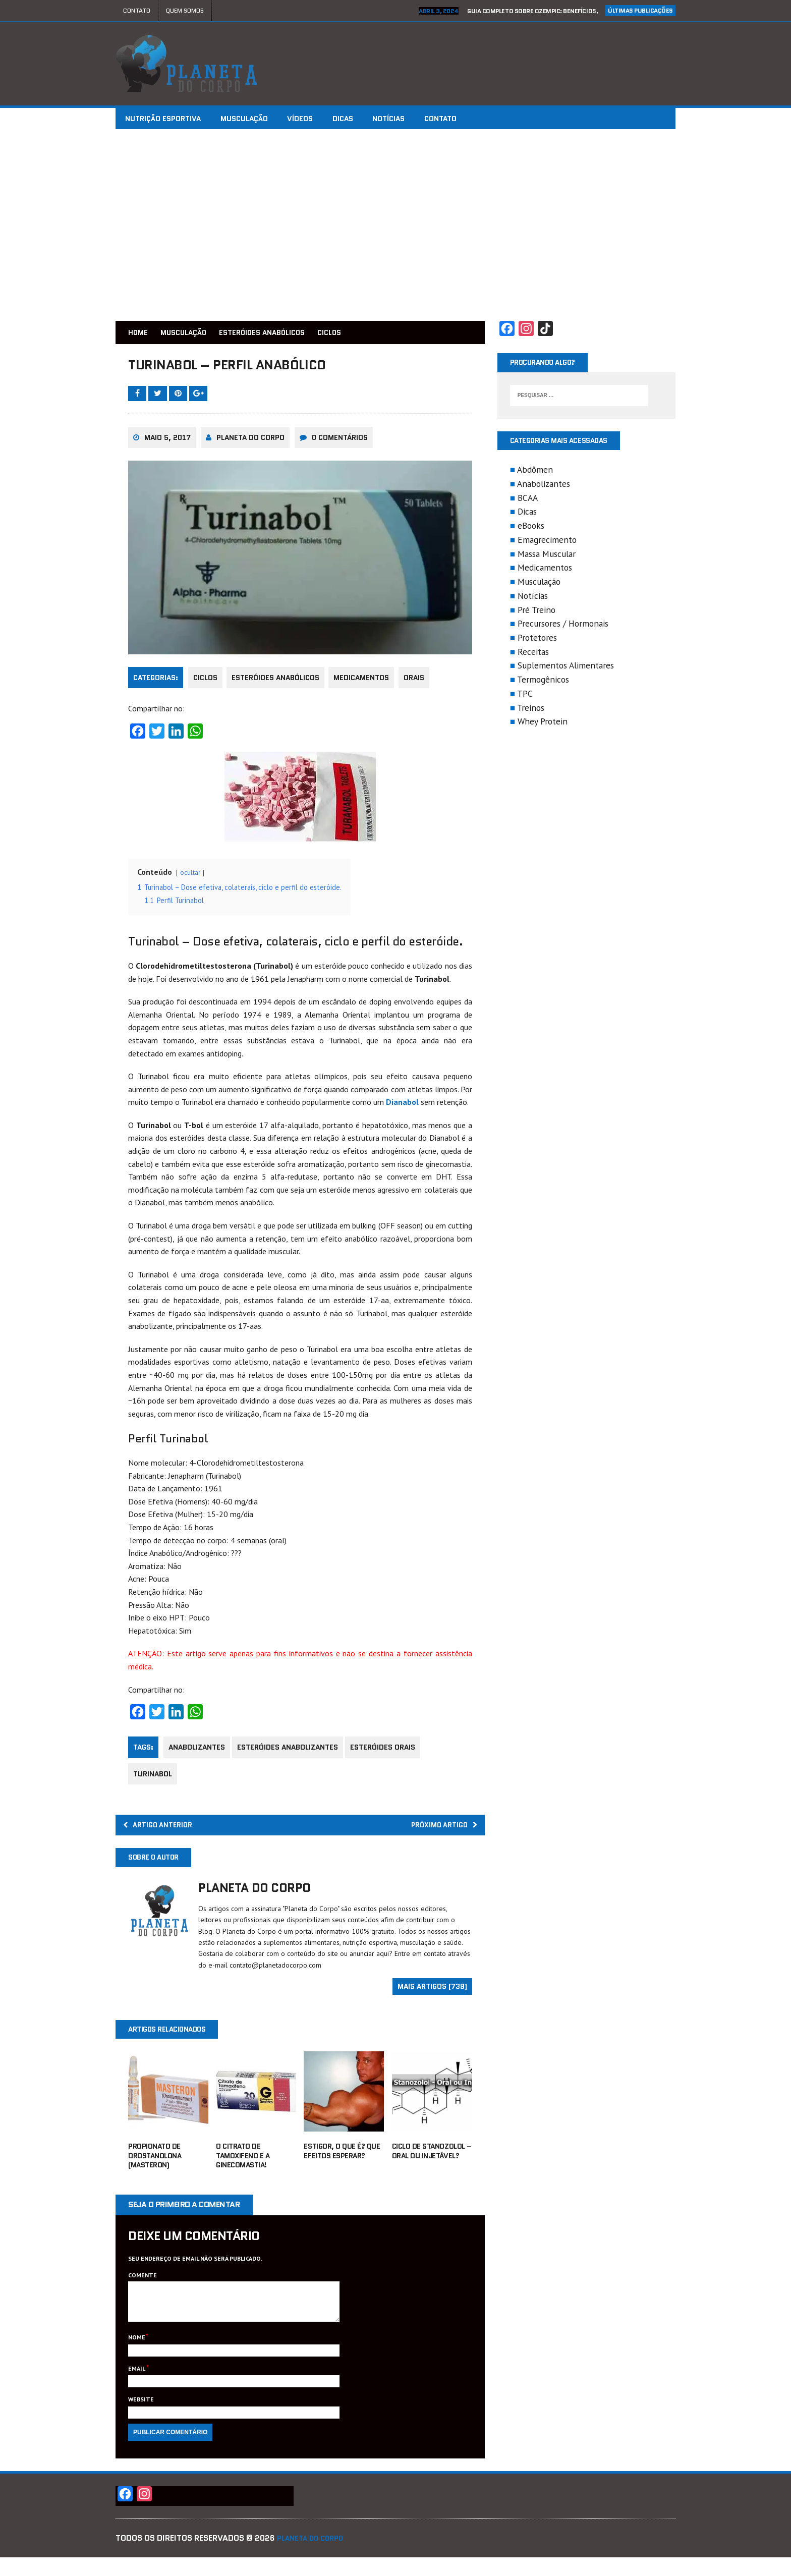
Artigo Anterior (163, 1832)
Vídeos (314, 119)
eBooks (531, 528)
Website (141, 2418)
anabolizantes (196, 1753)
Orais (422, 684)
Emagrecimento (547, 542)
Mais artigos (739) (432, 1996)
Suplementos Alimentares (566, 668)
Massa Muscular (547, 557)
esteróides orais (388, 1753)
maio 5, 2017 (167, 444)
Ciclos (205, 684)
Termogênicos (543, 682)
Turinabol (152, 1779)
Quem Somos (185, 10)
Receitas (533, 654)
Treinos (530, 710)
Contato (136, 10)
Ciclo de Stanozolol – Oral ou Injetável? (432, 2162)
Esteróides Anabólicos (279, 332)
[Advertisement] (395, 225)
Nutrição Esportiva (166, 119)
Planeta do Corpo (250, 444)
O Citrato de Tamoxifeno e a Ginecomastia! (242, 2167)
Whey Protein (543, 724)
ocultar (190, 878)
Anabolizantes (543, 486)
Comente (142, 2286)
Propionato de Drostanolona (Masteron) (154, 2167)
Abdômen (535, 472)
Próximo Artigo (438, 1832)
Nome (136, 2356)
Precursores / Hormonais (563, 626)
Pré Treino (536, 612)
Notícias (415, 119)
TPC (525, 696)
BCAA (528, 501)
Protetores (537, 640)
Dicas (363, 119)
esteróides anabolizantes (290, 1753)
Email (137, 2387)
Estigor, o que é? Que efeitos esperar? (342, 2162)
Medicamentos (367, 684)
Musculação (252, 119)
